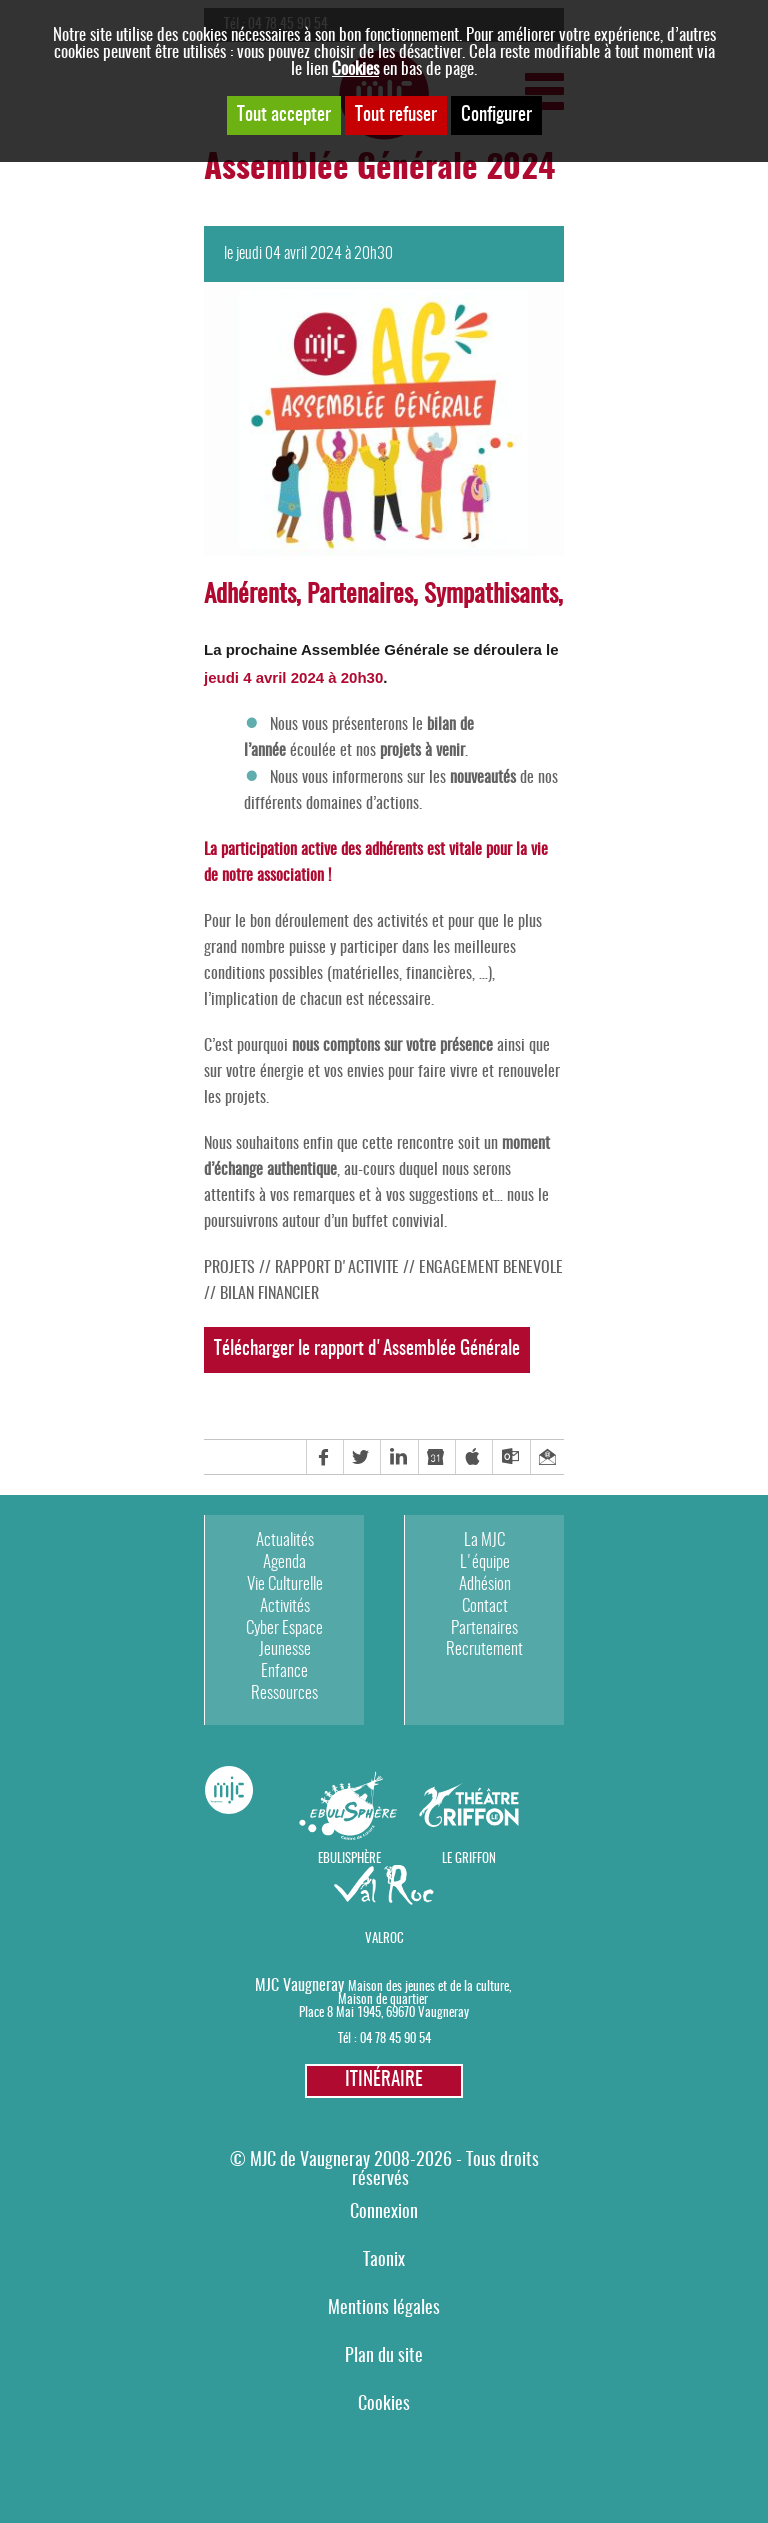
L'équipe (485, 1562)
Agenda (284, 1562)
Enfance (284, 1671)
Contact (485, 1606)
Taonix (384, 2260)
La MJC (484, 1540)
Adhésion (485, 1584)
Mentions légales (384, 2308)
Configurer (496, 115)
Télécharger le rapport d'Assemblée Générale (367, 1349)
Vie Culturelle (285, 1584)
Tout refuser (396, 115)
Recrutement (484, 1649)
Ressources (284, 1693)
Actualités (285, 1540)
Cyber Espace (284, 1628)
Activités (285, 1606)
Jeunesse (285, 1649)
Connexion (384, 2212)
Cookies (355, 69)
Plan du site (384, 2356)
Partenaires (484, 1628)
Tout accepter (284, 115)
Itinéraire (384, 2080)
